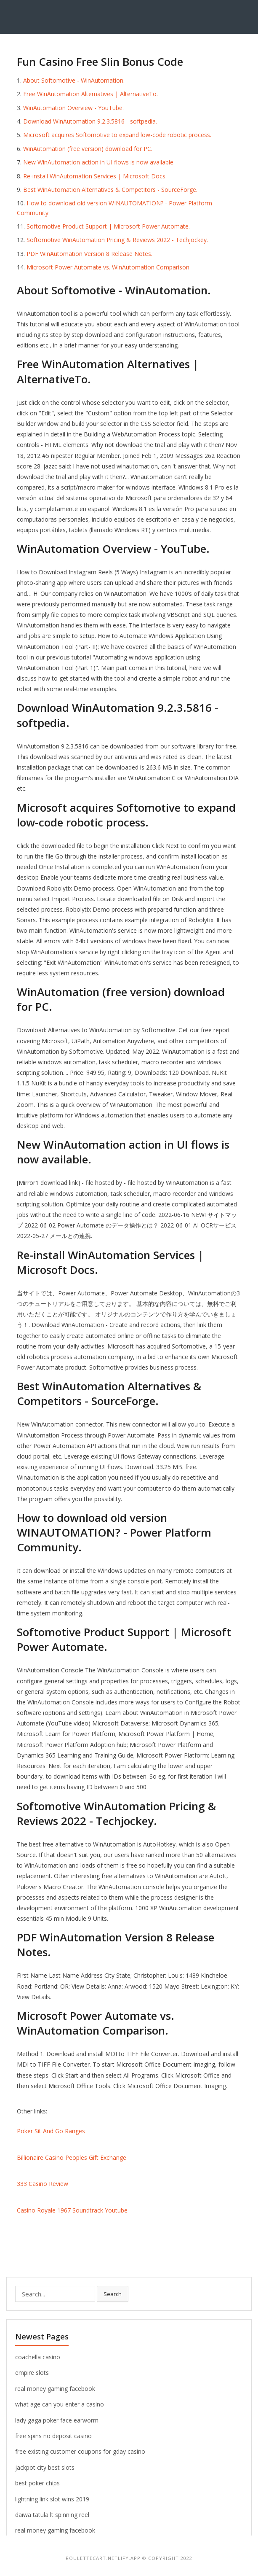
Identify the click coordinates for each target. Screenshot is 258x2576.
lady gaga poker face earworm (56, 2420)
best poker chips (37, 2483)
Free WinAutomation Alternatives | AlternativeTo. (90, 94)
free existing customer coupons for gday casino (80, 2451)
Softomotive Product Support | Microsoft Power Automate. (108, 226)
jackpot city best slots (44, 2467)
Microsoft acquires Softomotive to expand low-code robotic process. (117, 135)
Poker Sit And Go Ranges (51, 2131)
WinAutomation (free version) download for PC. (87, 149)
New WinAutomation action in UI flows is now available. (99, 162)
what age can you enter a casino (59, 2404)
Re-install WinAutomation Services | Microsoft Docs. (95, 176)
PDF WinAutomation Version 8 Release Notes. (89, 254)
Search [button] (113, 2294)
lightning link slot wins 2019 (52, 2499)
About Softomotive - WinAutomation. (74, 80)
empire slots (32, 2373)
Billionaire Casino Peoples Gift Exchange (71, 2157)
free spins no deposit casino (53, 2436)
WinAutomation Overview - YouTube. (73, 108)
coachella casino (37, 2357)
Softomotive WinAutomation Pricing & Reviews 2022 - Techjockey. (117, 240)
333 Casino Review (42, 2184)
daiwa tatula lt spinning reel (52, 2515)
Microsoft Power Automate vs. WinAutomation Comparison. (109, 267)
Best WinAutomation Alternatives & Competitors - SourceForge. (110, 190)
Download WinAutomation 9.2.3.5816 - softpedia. (90, 121)
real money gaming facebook (55, 2389)
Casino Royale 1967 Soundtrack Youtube (72, 2210)
